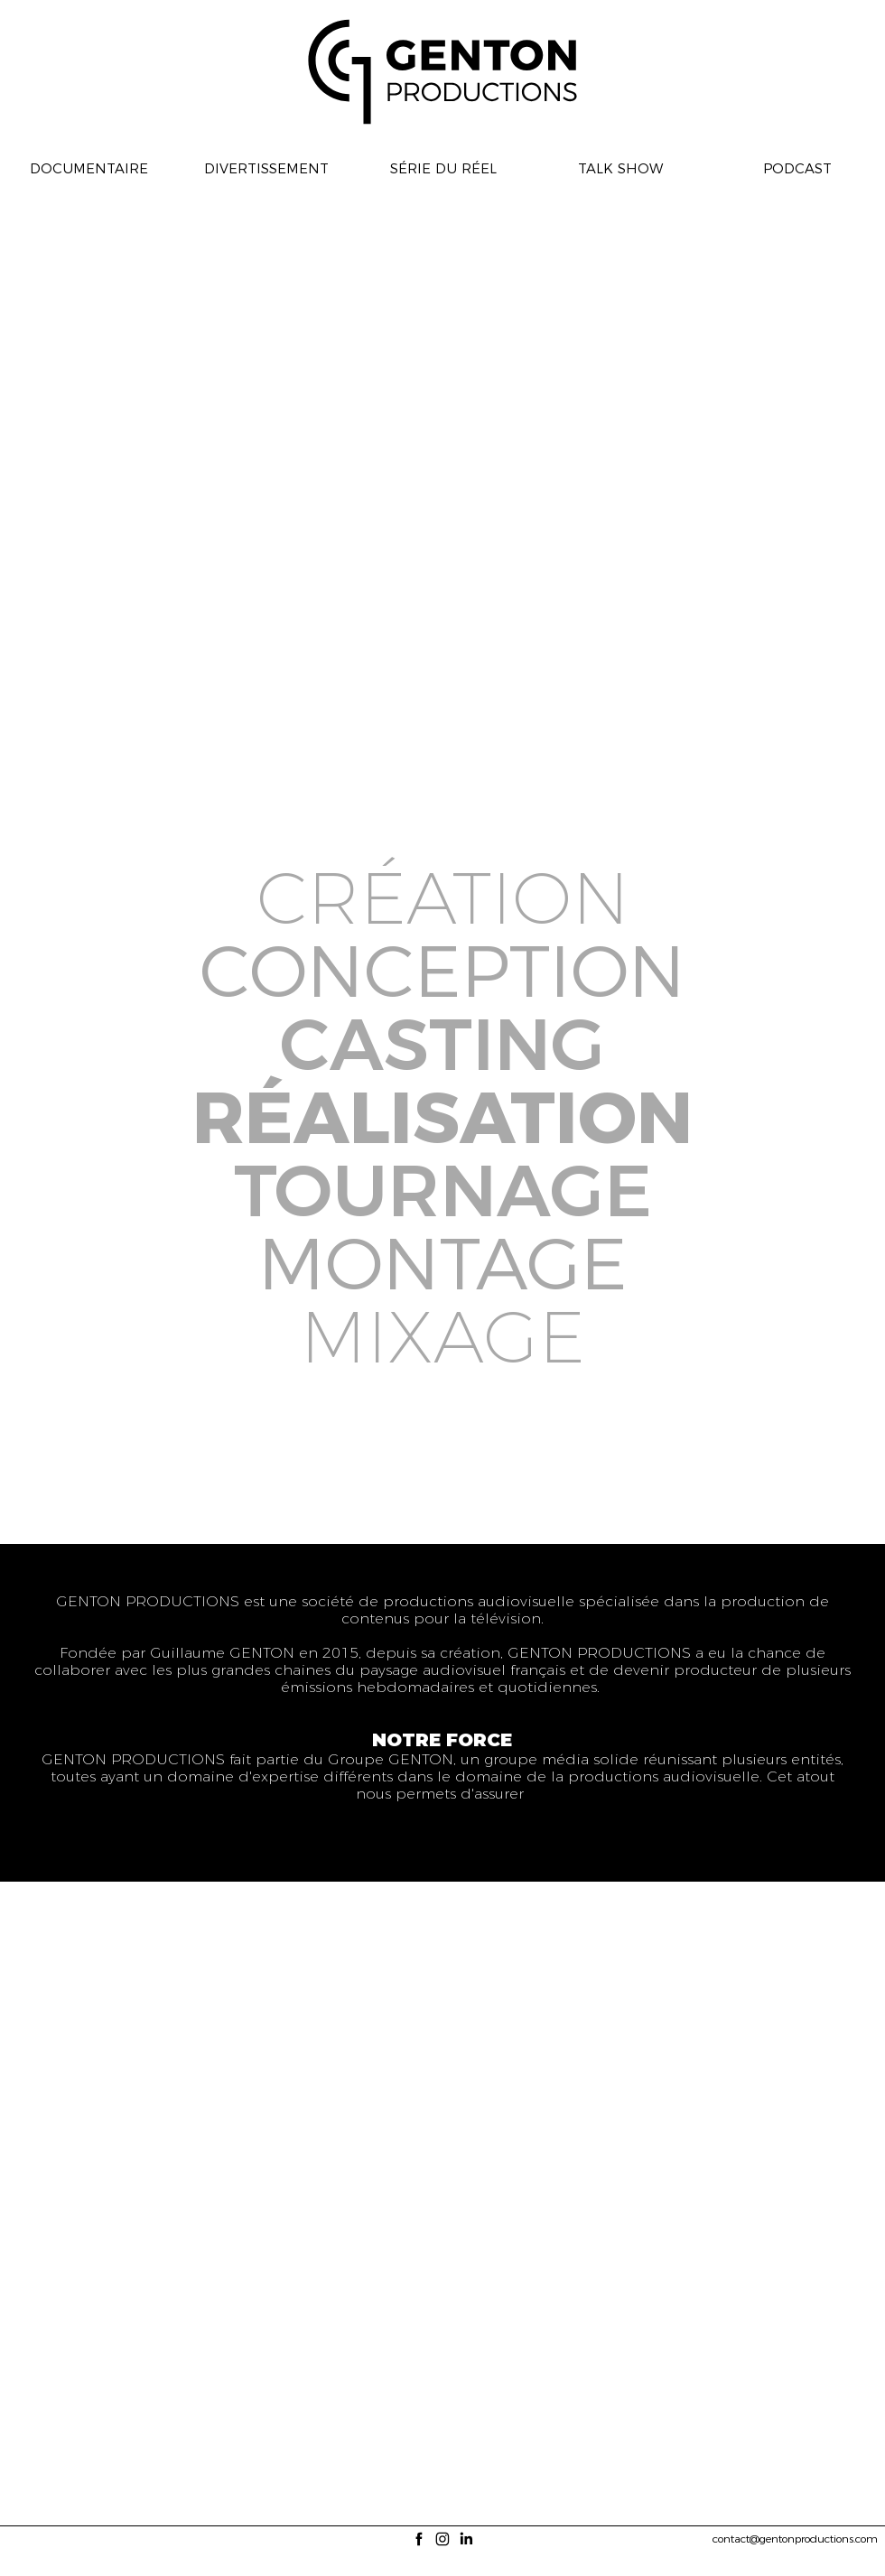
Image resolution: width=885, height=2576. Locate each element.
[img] (44, 1455)
